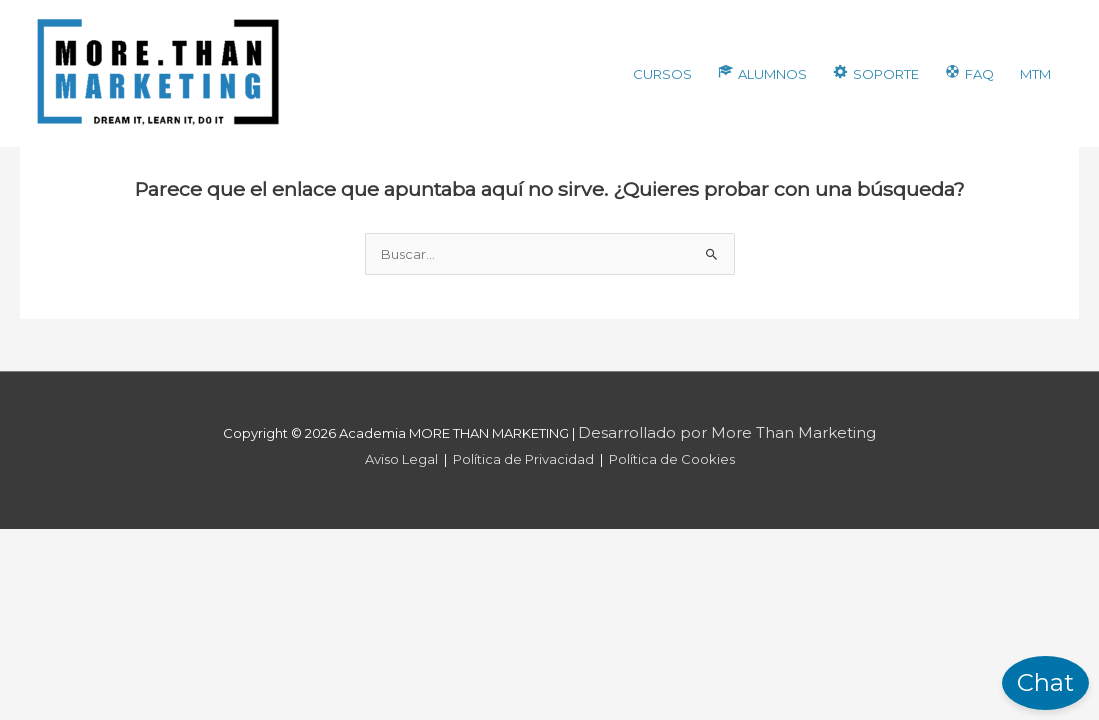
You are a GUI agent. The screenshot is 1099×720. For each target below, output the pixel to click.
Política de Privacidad (523, 459)
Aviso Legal (401, 459)
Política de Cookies (672, 459)
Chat (1045, 682)
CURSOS (662, 74)
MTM (1035, 74)
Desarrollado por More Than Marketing (727, 432)
